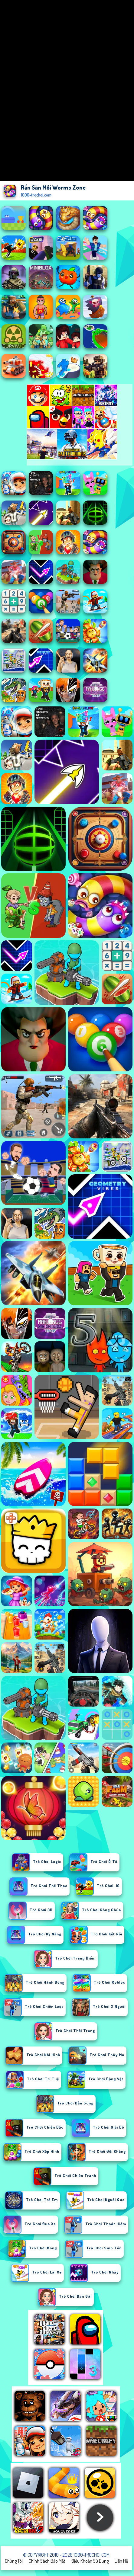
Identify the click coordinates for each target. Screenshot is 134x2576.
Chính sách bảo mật (47, 2561)
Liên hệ (121, 2561)
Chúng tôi (14, 2561)
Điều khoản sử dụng (90, 2561)
